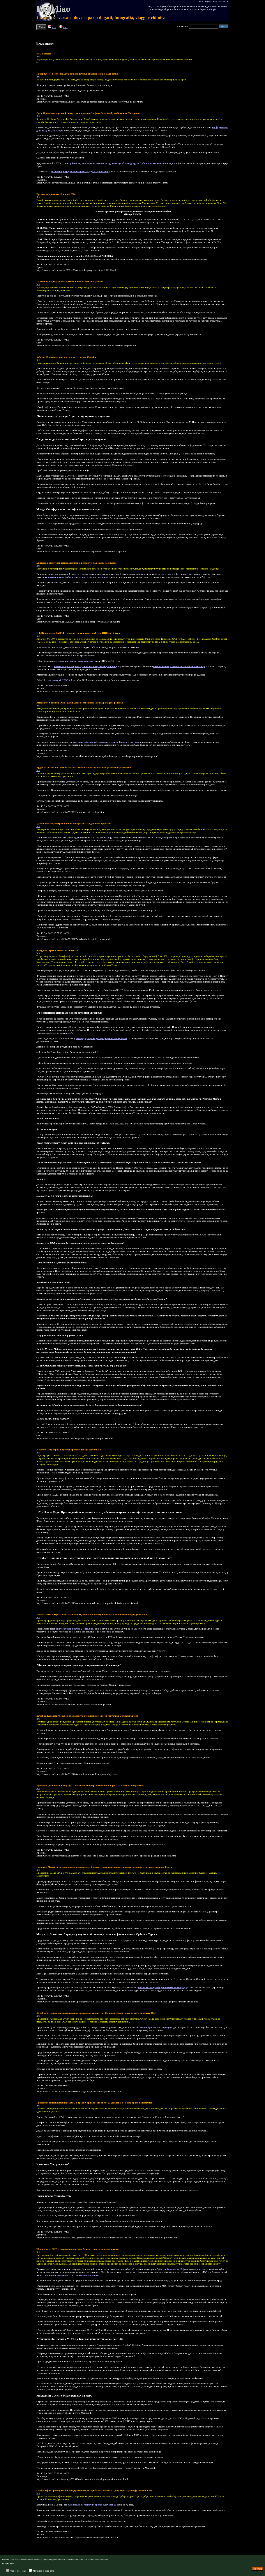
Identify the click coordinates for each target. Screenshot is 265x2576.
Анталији (88, 1628)
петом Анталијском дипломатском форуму (162, 1987)
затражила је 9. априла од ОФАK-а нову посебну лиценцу (85, 666)
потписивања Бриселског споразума (152, 2027)
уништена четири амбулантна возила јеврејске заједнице (76, 577)
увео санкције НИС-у (58, 680)
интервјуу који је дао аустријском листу (101, 1038)
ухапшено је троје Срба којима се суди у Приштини (79, 171)
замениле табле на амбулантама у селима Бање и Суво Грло (106, 741)
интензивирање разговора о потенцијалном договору (68, 2275)
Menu (42, 27)
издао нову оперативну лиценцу (75, 661)
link (38, 56)
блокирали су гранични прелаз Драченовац (92, 2504)
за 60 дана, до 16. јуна (176, 2269)
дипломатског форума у (69, 1628)
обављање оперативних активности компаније (179, 666)
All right (258, 2568)
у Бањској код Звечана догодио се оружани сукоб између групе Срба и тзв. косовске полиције (121, 163)
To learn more (8, 2564)
